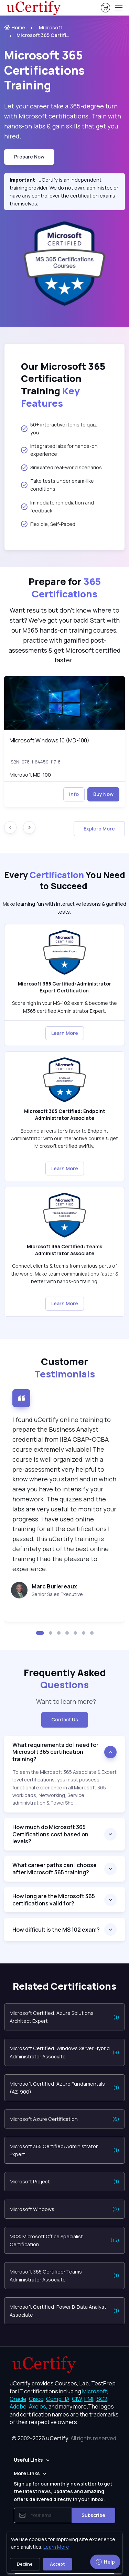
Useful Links (28, 2460)
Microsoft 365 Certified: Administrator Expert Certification (64, 987)
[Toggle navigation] (118, 7)
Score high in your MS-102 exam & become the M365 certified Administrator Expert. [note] (64, 1007)
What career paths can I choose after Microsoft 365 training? (54, 1868)
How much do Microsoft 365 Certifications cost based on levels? (50, 1834)
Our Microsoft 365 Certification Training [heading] (63, 385)
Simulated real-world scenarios (61, 467)
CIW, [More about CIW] (77, 2399)
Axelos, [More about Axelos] (38, 2406)
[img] (64, 703)
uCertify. (57, 2438)
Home (14, 27)
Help (105, 2561)
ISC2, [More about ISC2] (102, 2399)
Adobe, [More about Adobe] (19, 2406)
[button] (40, 1633)
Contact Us (64, 1719)
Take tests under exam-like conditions (57, 485)
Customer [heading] (64, 1367)
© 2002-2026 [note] (65, 2438)
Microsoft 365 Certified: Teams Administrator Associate (64, 1250)
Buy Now (103, 794)
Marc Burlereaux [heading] (54, 1586)
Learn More (64, 1033)
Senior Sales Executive (57, 1594)
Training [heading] (44, 70)
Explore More (99, 828)
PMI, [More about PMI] (89, 2399)
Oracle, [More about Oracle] (19, 2399)
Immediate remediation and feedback (57, 506)
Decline (25, 2564)
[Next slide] (29, 827)
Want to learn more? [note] (64, 1701)
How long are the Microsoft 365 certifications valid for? (53, 1899)
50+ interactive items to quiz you (59, 428)
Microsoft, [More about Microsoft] (95, 2391)
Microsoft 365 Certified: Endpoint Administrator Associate (64, 1114)
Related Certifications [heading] (64, 1986)
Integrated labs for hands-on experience (59, 450)
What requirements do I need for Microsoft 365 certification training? (55, 1752)
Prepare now (29, 156)
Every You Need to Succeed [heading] (64, 880)
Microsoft (50, 27)
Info (74, 794)
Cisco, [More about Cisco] (37, 2399)
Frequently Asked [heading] (65, 1678)
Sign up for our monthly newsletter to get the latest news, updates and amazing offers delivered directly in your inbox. (63, 2491)
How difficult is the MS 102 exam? (56, 1929)
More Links (27, 2473)
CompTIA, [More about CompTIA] (58, 2399)
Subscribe (93, 2515)
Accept (57, 2564)
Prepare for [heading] (65, 587)
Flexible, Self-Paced (48, 523)
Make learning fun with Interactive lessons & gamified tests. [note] (64, 908)
